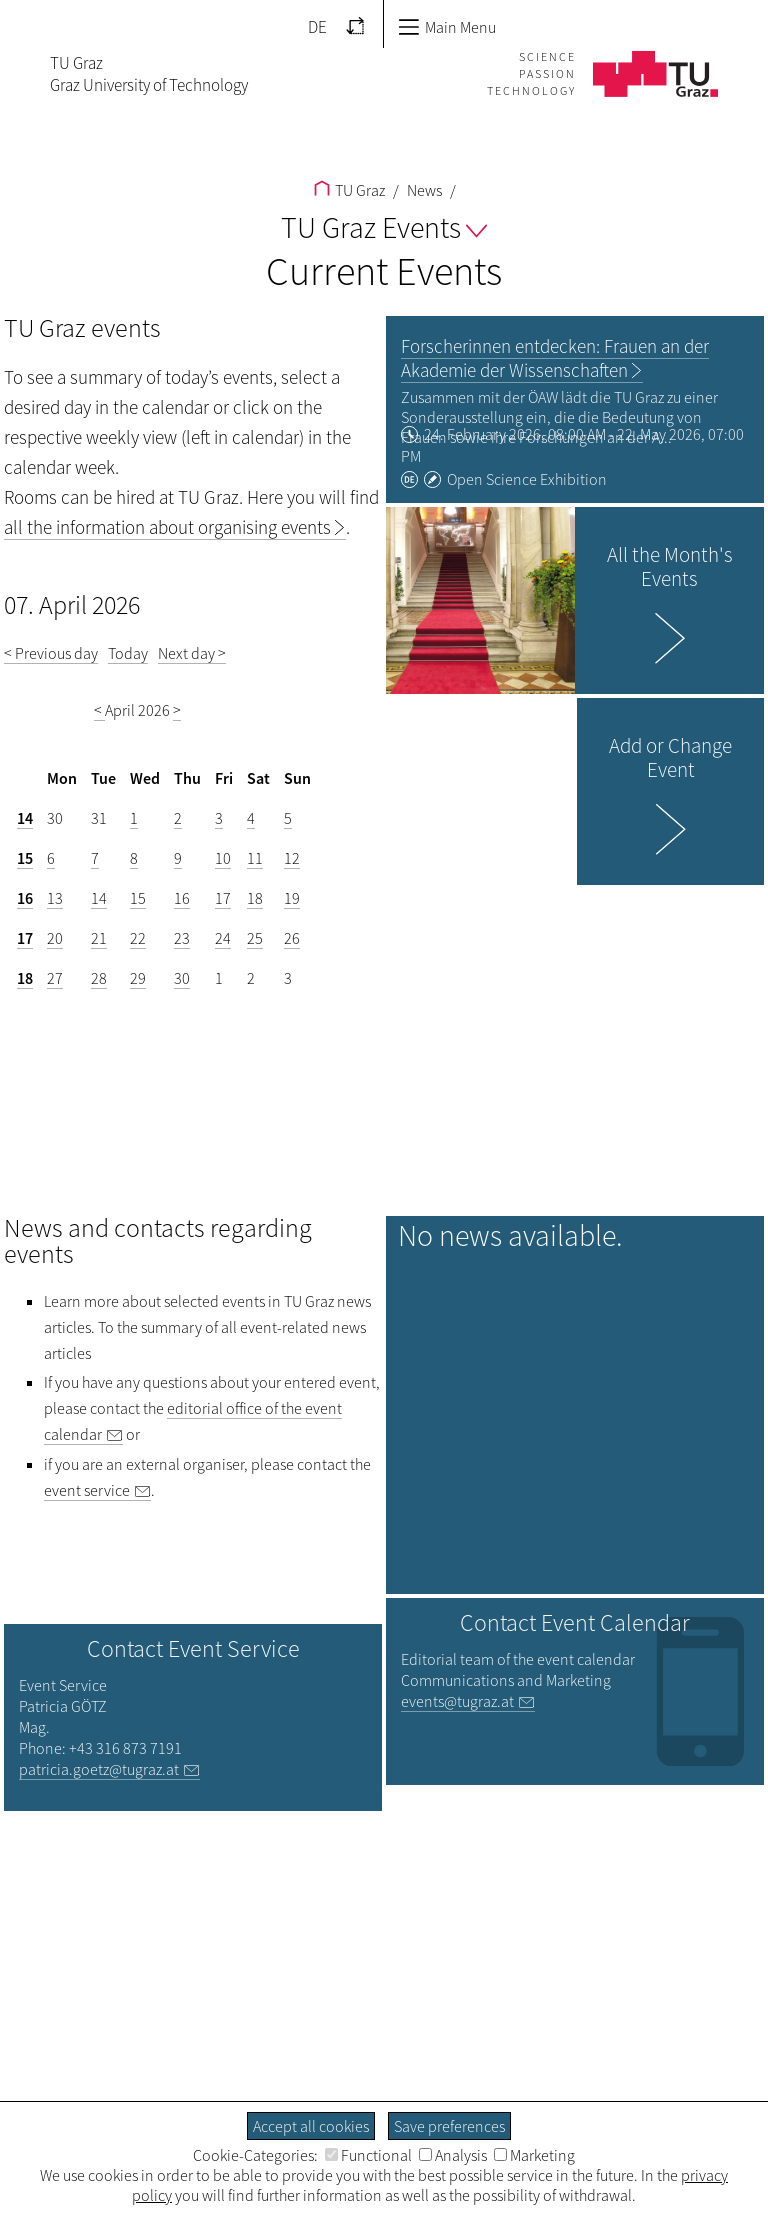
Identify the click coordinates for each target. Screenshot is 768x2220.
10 (223, 858)
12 (292, 858)
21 (99, 938)
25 (255, 938)
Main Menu (447, 27)
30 (182, 978)
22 (138, 938)
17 (223, 898)
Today (128, 653)
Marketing (534, 2155)
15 (25, 858)
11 (255, 858)
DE (317, 27)
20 (55, 938)
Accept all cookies (311, 2126)
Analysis (453, 2155)
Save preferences (449, 2126)
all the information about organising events (167, 527)
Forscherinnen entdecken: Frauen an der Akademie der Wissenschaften (555, 358)
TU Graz (349, 190)
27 (55, 978)
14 (25, 818)
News (423, 190)
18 (255, 898)
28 (99, 978)
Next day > (192, 653)
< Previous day (51, 653)
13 (55, 898)
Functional (368, 2155)
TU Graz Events (384, 227)
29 (138, 978)
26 (292, 938)
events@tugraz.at (457, 1701)
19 (292, 898)
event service (87, 1490)
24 (223, 938)
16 (25, 898)
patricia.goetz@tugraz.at (99, 1769)
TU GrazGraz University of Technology (149, 74)
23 (182, 938)
